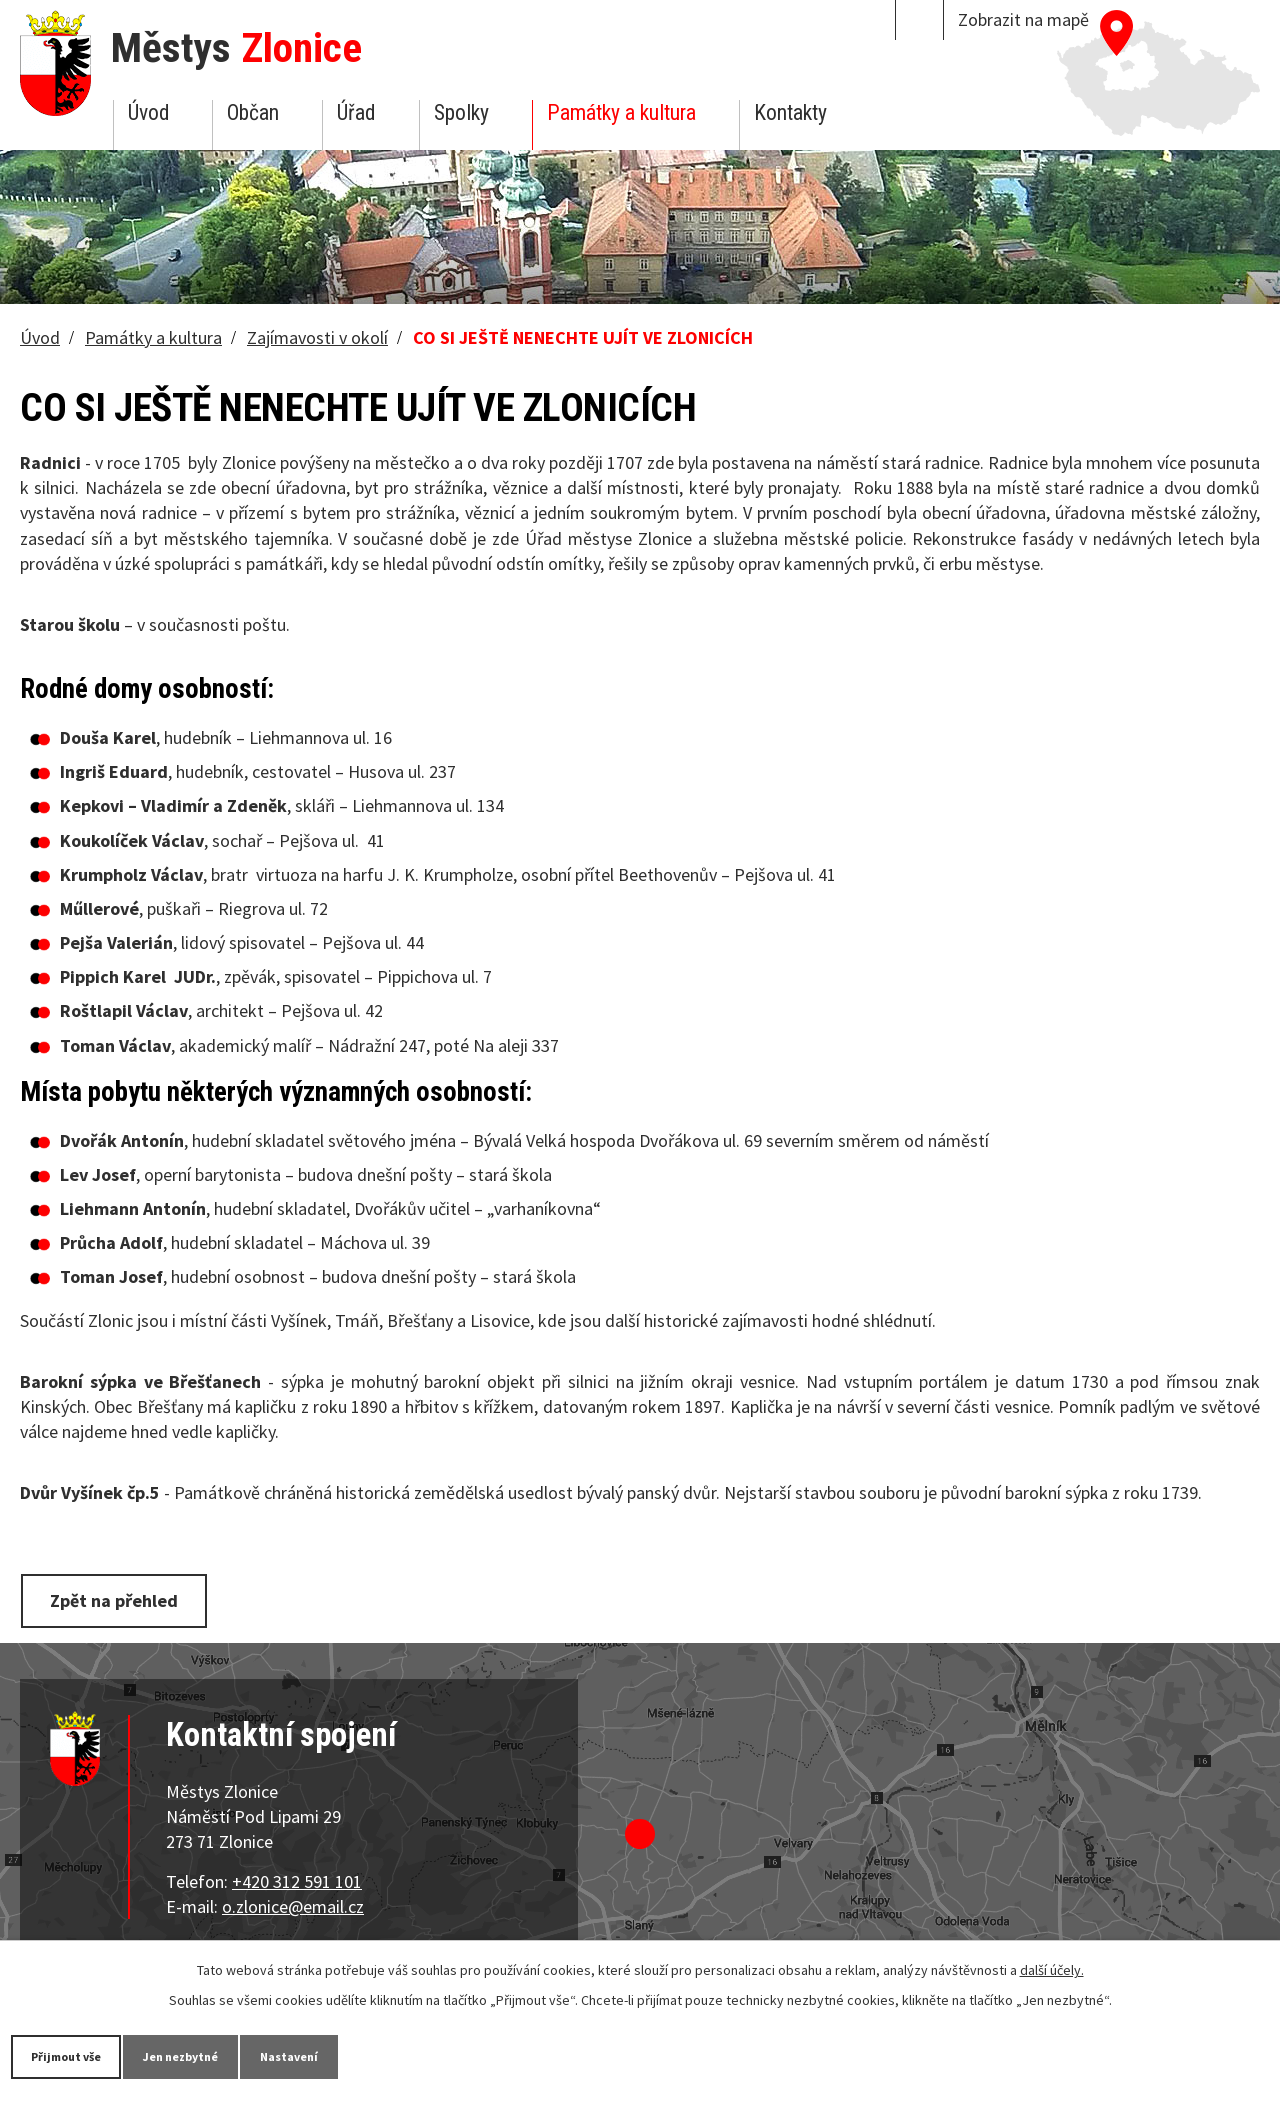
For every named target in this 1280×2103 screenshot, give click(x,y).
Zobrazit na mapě (1023, 19)
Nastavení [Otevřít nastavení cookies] (369, 2055)
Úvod (148, 112)
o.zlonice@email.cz (293, 1903)
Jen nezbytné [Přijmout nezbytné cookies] (230, 2055)
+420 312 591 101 (297, 1877)
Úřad (356, 112)
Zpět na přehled (123, 1599)
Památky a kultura (621, 112)
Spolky (461, 112)
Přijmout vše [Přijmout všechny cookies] (82, 2055)
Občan (253, 112)
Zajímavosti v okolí (317, 337)
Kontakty (790, 112)
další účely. (1052, 1968)
